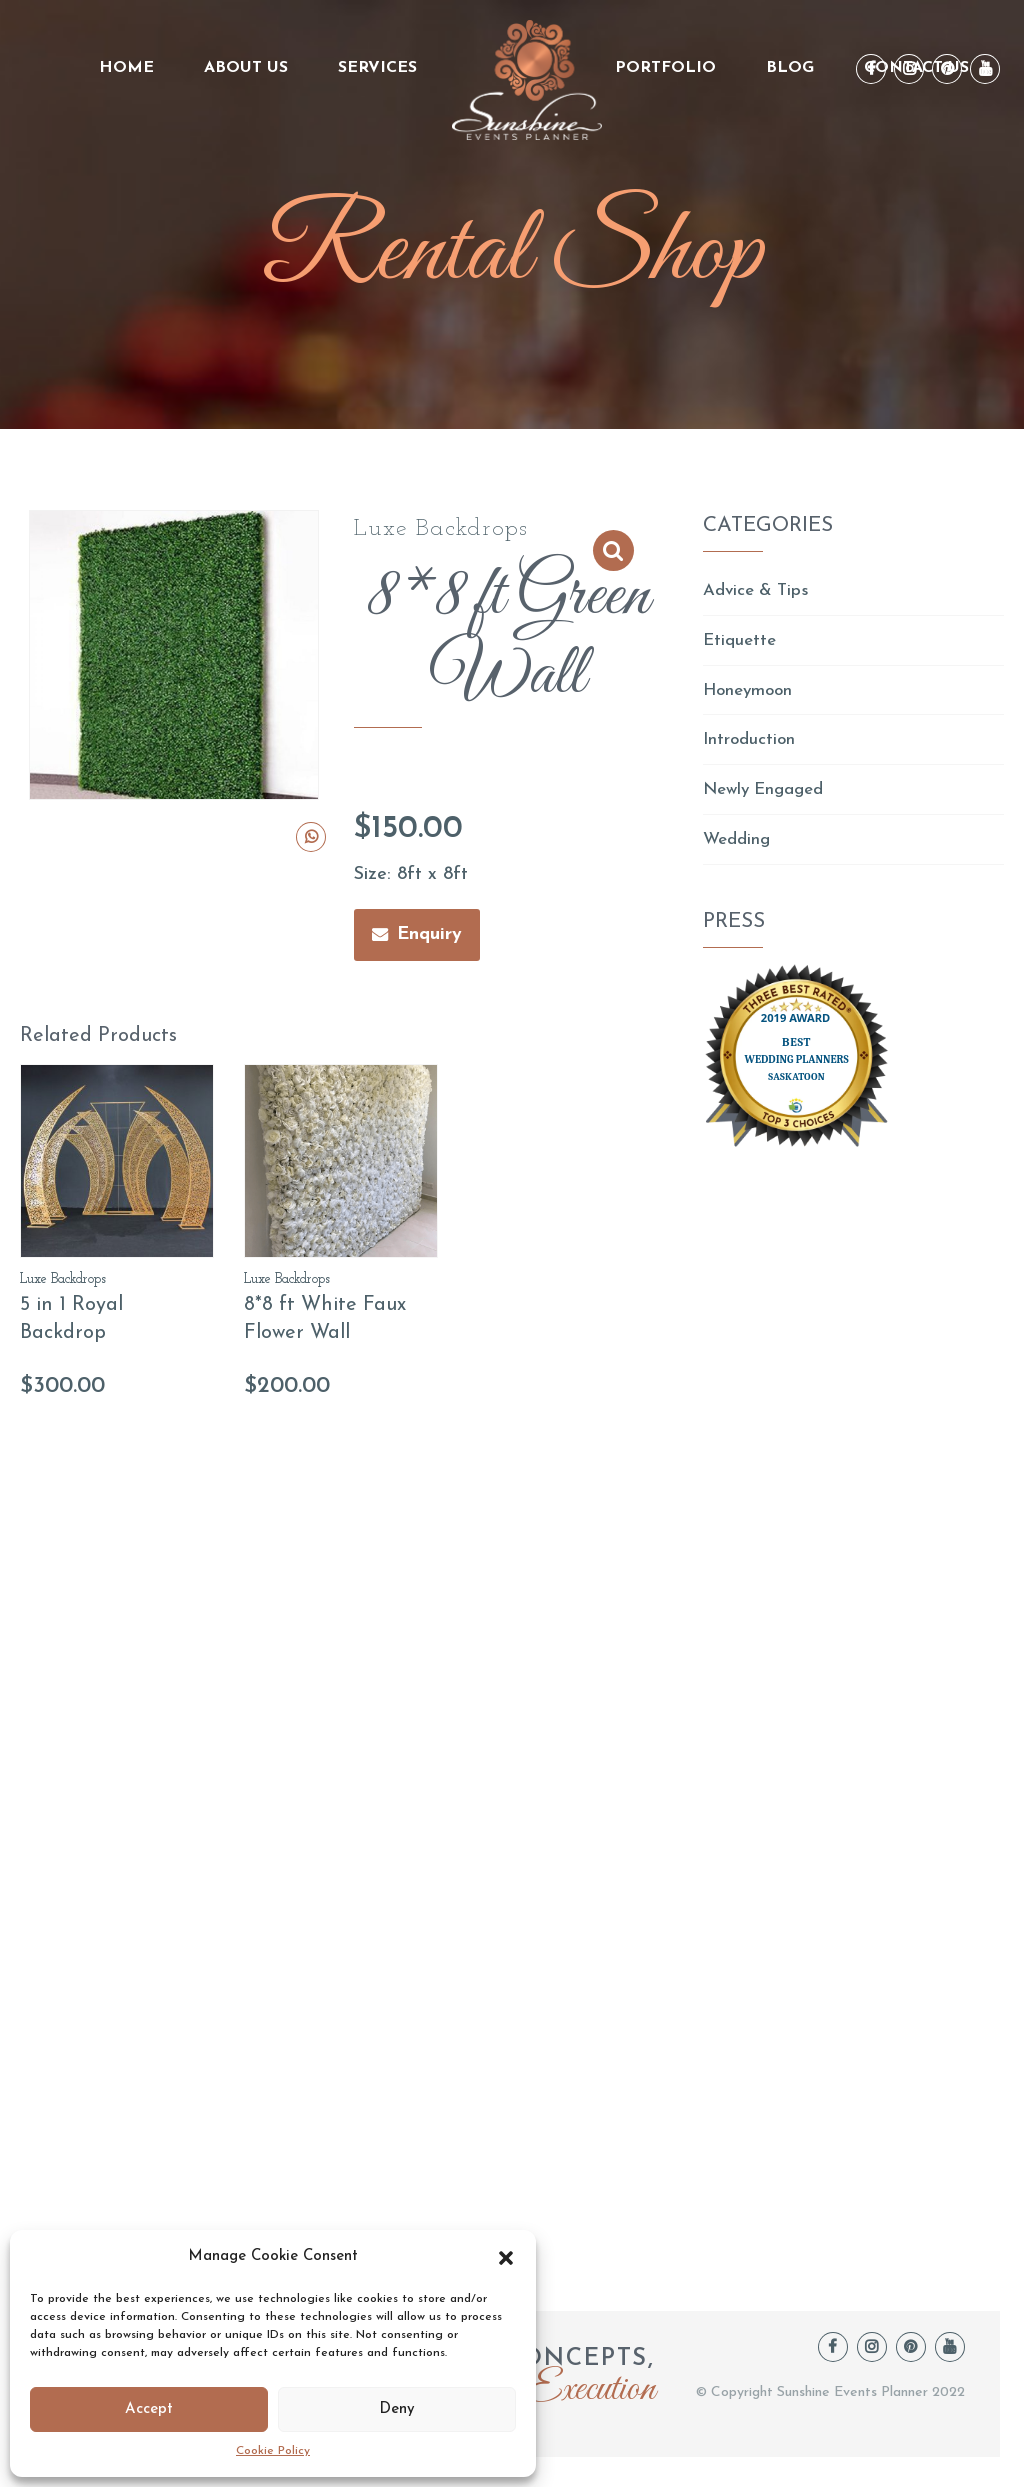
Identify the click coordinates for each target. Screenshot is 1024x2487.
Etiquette (741, 643)
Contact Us (916, 68)
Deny (397, 2409)
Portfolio (665, 68)
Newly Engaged (768, 798)
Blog (790, 68)
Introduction (751, 746)
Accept (149, 2409)
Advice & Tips (760, 591)
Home (126, 68)
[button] (506, 2258)
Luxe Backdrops (441, 529)
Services (377, 68)
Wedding (739, 849)
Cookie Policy (273, 2451)
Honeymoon (751, 694)
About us (246, 68)
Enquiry (429, 934)
